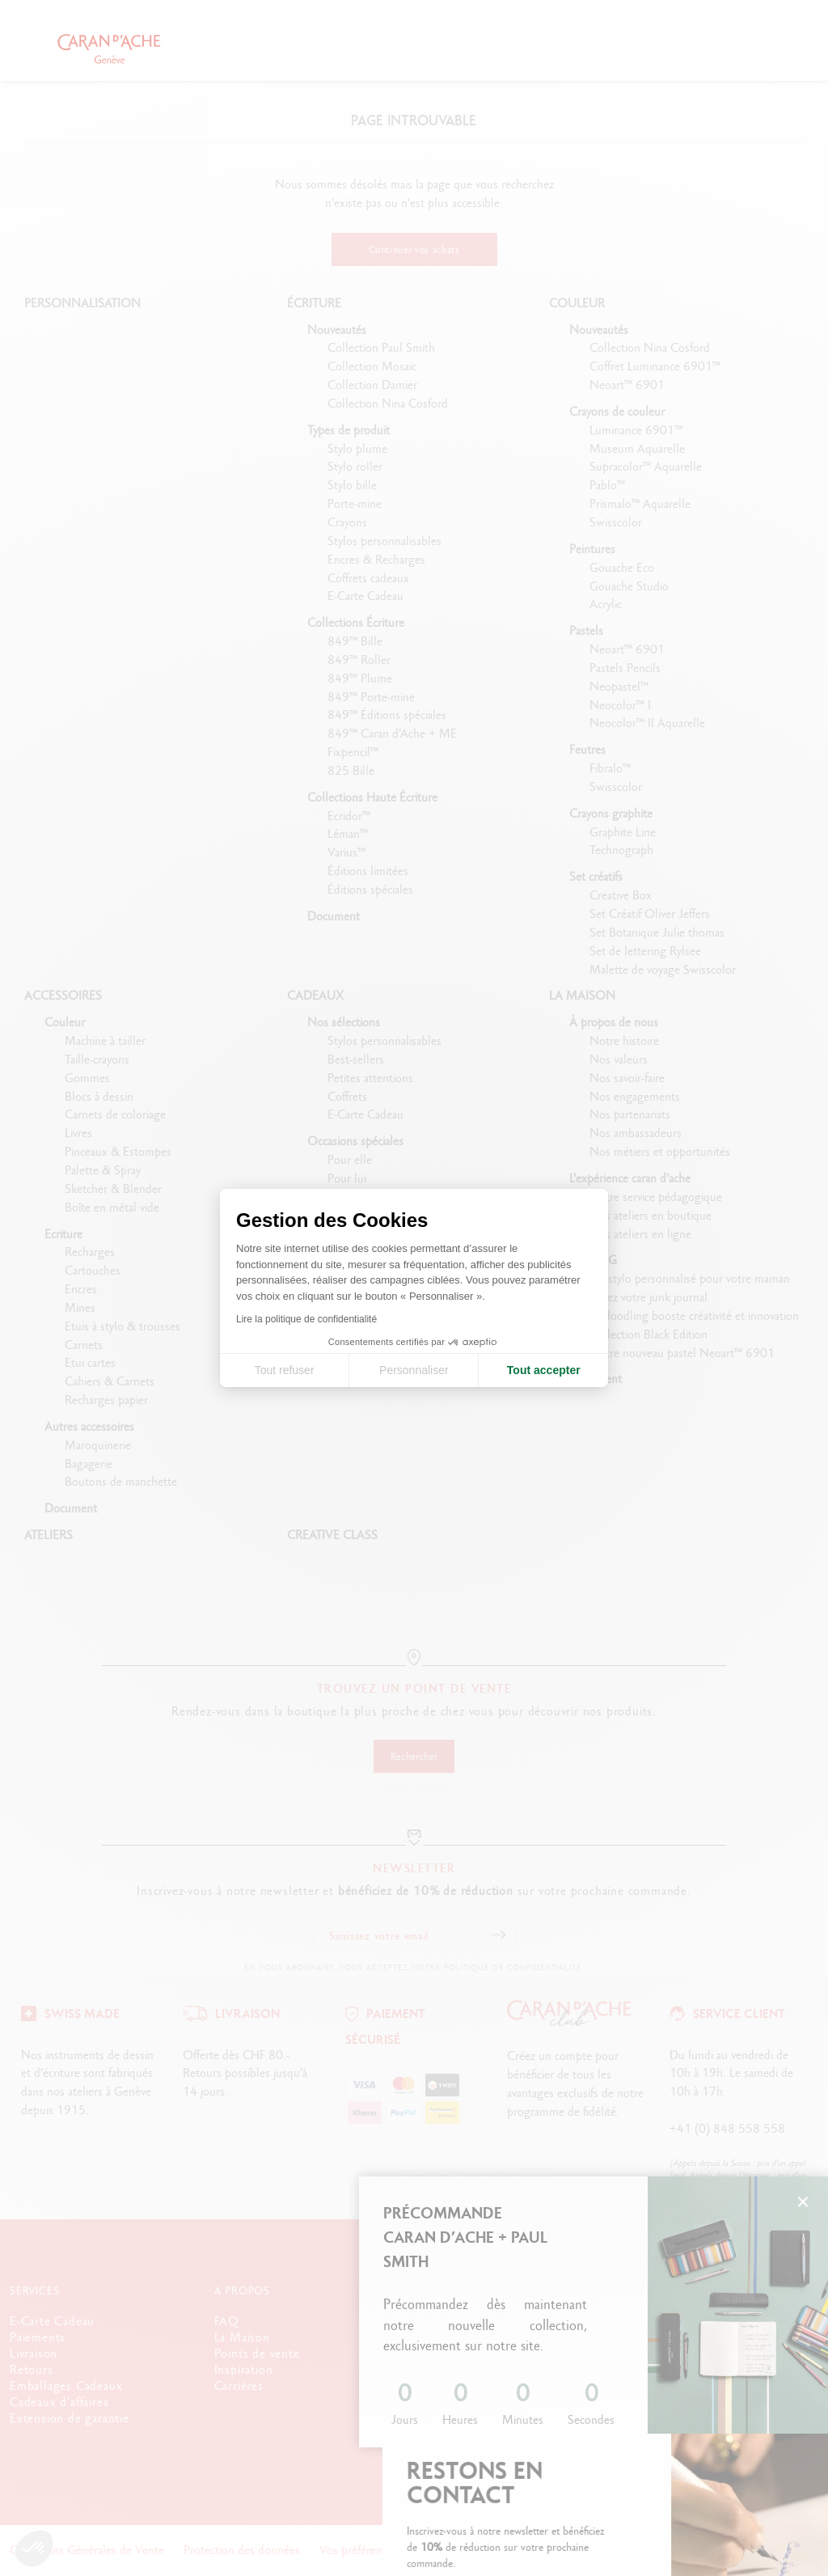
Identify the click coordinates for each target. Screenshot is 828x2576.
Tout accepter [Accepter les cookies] (544, 1370)
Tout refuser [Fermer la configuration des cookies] (285, 1370)
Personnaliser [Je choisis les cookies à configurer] (414, 1370)
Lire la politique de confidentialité (306, 1319)
